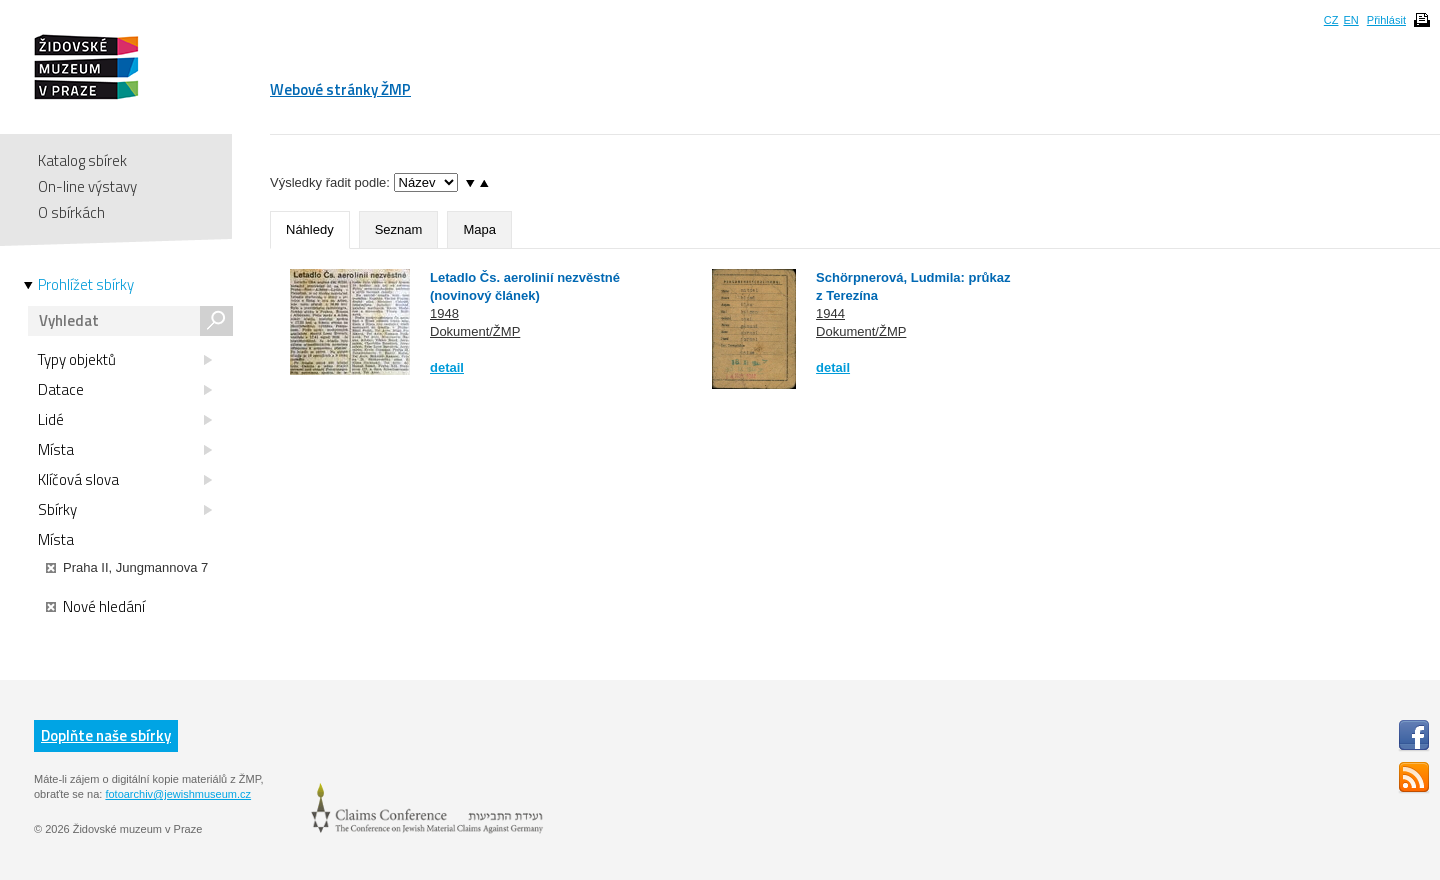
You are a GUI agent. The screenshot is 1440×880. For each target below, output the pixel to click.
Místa (125, 450)
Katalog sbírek (82, 160)
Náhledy (310, 229)
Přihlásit (1386, 20)
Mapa (479, 229)
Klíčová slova (125, 480)
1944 (830, 313)
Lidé (125, 420)
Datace (125, 390)
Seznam (399, 229)
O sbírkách (71, 212)
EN (1350, 20)
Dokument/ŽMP (475, 331)
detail (447, 367)
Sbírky (125, 510)
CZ (1331, 20)
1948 (444, 313)
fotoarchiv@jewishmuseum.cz (178, 794)
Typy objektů (125, 360)
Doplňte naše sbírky (106, 735)
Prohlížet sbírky (86, 285)
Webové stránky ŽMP (340, 89)
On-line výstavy (87, 186)
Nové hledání (95, 607)
